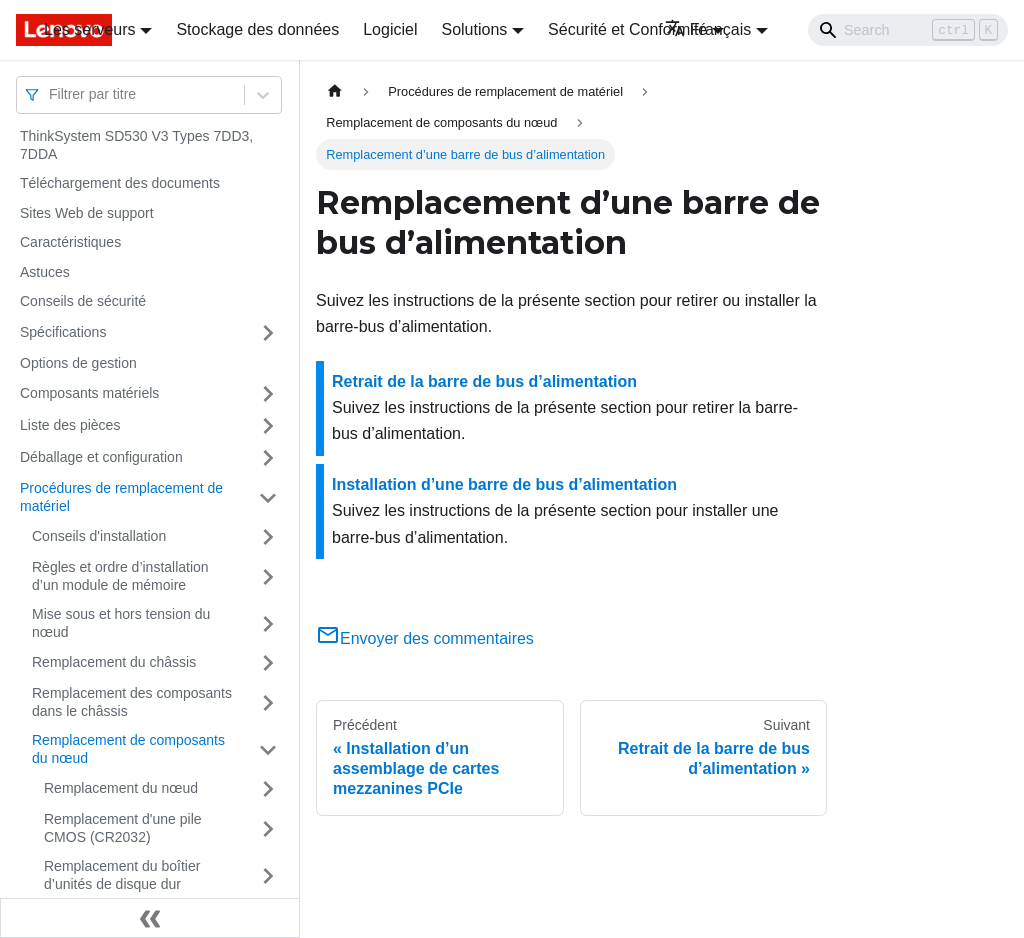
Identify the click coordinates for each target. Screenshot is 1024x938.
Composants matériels (89, 393)
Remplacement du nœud (121, 788)
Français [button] (708, 29)
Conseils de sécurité (83, 301)
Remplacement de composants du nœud (128, 749)
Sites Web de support (87, 213)
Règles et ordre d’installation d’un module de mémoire (120, 576)
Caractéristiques (70, 242)
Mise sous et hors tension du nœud (121, 623)
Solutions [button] (474, 29)
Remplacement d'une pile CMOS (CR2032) (123, 828)
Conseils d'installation (99, 536)
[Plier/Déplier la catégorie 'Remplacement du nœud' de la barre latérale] (268, 789)
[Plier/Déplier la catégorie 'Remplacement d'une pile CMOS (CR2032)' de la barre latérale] (268, 828)
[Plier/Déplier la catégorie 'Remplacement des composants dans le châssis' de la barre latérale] (268, 702)
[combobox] (51, 94)
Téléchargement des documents (120, 183)
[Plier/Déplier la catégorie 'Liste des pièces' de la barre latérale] (268, 426)
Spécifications (63, 332)
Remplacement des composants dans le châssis (132, 702)
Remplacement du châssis (114, 662)
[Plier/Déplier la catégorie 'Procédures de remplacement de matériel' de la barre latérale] (268, 497)
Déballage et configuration (101, 457)
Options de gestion (78, 363)
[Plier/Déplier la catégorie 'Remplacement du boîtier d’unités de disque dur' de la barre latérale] (268, 875)
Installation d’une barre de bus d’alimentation (504, 484)
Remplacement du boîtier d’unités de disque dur (122, 875)
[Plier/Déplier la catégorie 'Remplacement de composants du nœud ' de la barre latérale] (268, 749)
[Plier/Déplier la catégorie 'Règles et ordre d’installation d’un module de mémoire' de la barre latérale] (268, 576)
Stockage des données (257, 29)
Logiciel (390, 29)
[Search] (908, 30)
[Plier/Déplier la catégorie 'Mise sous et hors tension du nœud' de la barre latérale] (268, 623)
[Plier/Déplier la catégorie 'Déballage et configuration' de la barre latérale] (268, 458)
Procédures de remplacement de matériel (121, 497)
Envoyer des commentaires (425, 638)
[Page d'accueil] (335, 91)
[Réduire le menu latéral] (150, 918)
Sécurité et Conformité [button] (627, 29)
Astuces (45, 272)
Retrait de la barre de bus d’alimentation (484, 381)
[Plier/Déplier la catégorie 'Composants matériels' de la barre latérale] (268, 394)
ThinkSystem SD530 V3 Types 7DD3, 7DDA (136, 145)
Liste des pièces (70, 425)
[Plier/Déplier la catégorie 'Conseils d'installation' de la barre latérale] (268, 537)
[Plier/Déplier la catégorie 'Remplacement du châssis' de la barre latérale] (268, 663)
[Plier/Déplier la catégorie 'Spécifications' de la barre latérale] (268, 333)
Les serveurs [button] (90, 29)
